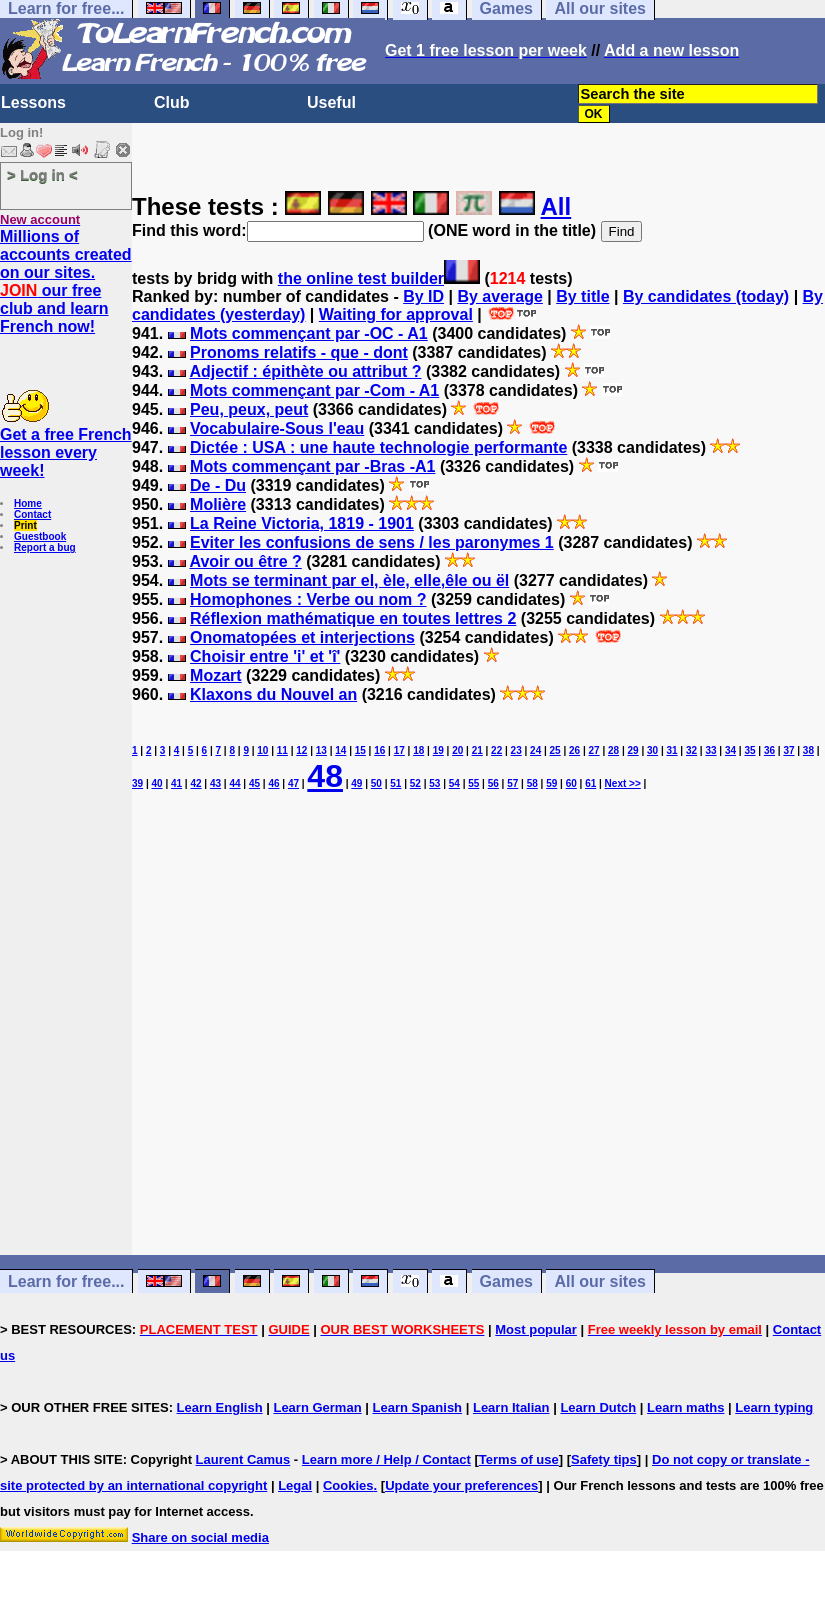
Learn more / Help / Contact (386, 1459)
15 (360, 750)
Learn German (317, 1407)
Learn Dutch (598, 1407)
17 (399, 750)
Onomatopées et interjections (302, 637)
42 (195, 783)
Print (25, 525)
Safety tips (604, 1459)
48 (325, 776)
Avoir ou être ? (245, 561)
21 (477, 750)
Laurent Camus (243, 1459)
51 (395, 783)
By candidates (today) (706, 296)
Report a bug (45, 547)
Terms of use (519, 1459)
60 (571, 783)
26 (574, 750)
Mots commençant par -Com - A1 (314, 390)
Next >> (623, 783)
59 (551, 783)
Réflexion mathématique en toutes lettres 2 (353, 618)
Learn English (220, 1407)
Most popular (536, 1329)
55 (473, 783)
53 (434, 783)
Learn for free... (66, 1281)
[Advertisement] (478, 1061)
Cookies (348, 1485)
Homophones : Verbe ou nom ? (308, 599)
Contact (32, 514)
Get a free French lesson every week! (66, 452)
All (556, 206)
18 (418, 750)
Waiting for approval (396, 314)
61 (590, 783)
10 (262, 750)
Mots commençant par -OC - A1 (309, 333)
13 (321, 750)
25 (555, 750)
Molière (218, 504)
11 (282, 750)
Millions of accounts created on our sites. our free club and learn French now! (66, 281)
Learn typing (774, 1407)
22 (496, 750)
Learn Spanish (417, 1407)
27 (594, 750)
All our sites (600, 1281)
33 (710, 750)
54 (454, 783)
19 (438, 750)
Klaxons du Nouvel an (273, 694)
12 (301, 750)
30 (652, 750)
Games (506, 1281)
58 (532, 783)
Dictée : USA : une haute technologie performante (378, 447)
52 (415, 783)
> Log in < (42, 174)
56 (493, 783)
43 (215, 783)
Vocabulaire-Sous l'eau (277, 428)
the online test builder (361, 278)
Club (172, 102)
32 (691, 750)
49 (356, 783)
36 (769, 750)
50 (376, 783)
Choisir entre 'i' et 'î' (265, 656)
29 (633, 750)
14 (340, 750)
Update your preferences (461, 1485)
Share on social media (200, 1537)
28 (613, 750)
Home (28, 503)
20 (457, 750)
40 (156, 783)
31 (671, 750)
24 (535, 750)
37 (788, 750)
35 (749, 750)
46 (273, 783)
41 (176, 783)
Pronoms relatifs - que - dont (299, 352)
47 (293, 783)
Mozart (216, 675)
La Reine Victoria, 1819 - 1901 (302, 523)
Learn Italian (511, 1407)
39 (137, 783)
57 (512, 783)
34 (730, 750)
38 (808, 750)
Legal (295, 1485)
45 (254, 783)
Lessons (33, 102)
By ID (423, 296)
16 (379, 750)
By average (499, 296)
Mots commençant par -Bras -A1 (312, 466)
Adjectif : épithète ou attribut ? (305, 371)
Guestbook (40, 536)
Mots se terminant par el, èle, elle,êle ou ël (349, 580)
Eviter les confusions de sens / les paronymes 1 (372, 542)
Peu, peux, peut (249, 409)
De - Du (218, 485)
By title (582, 296)
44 (234, 783)
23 (516, 750)
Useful (331, 102)
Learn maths (685, 1407)
